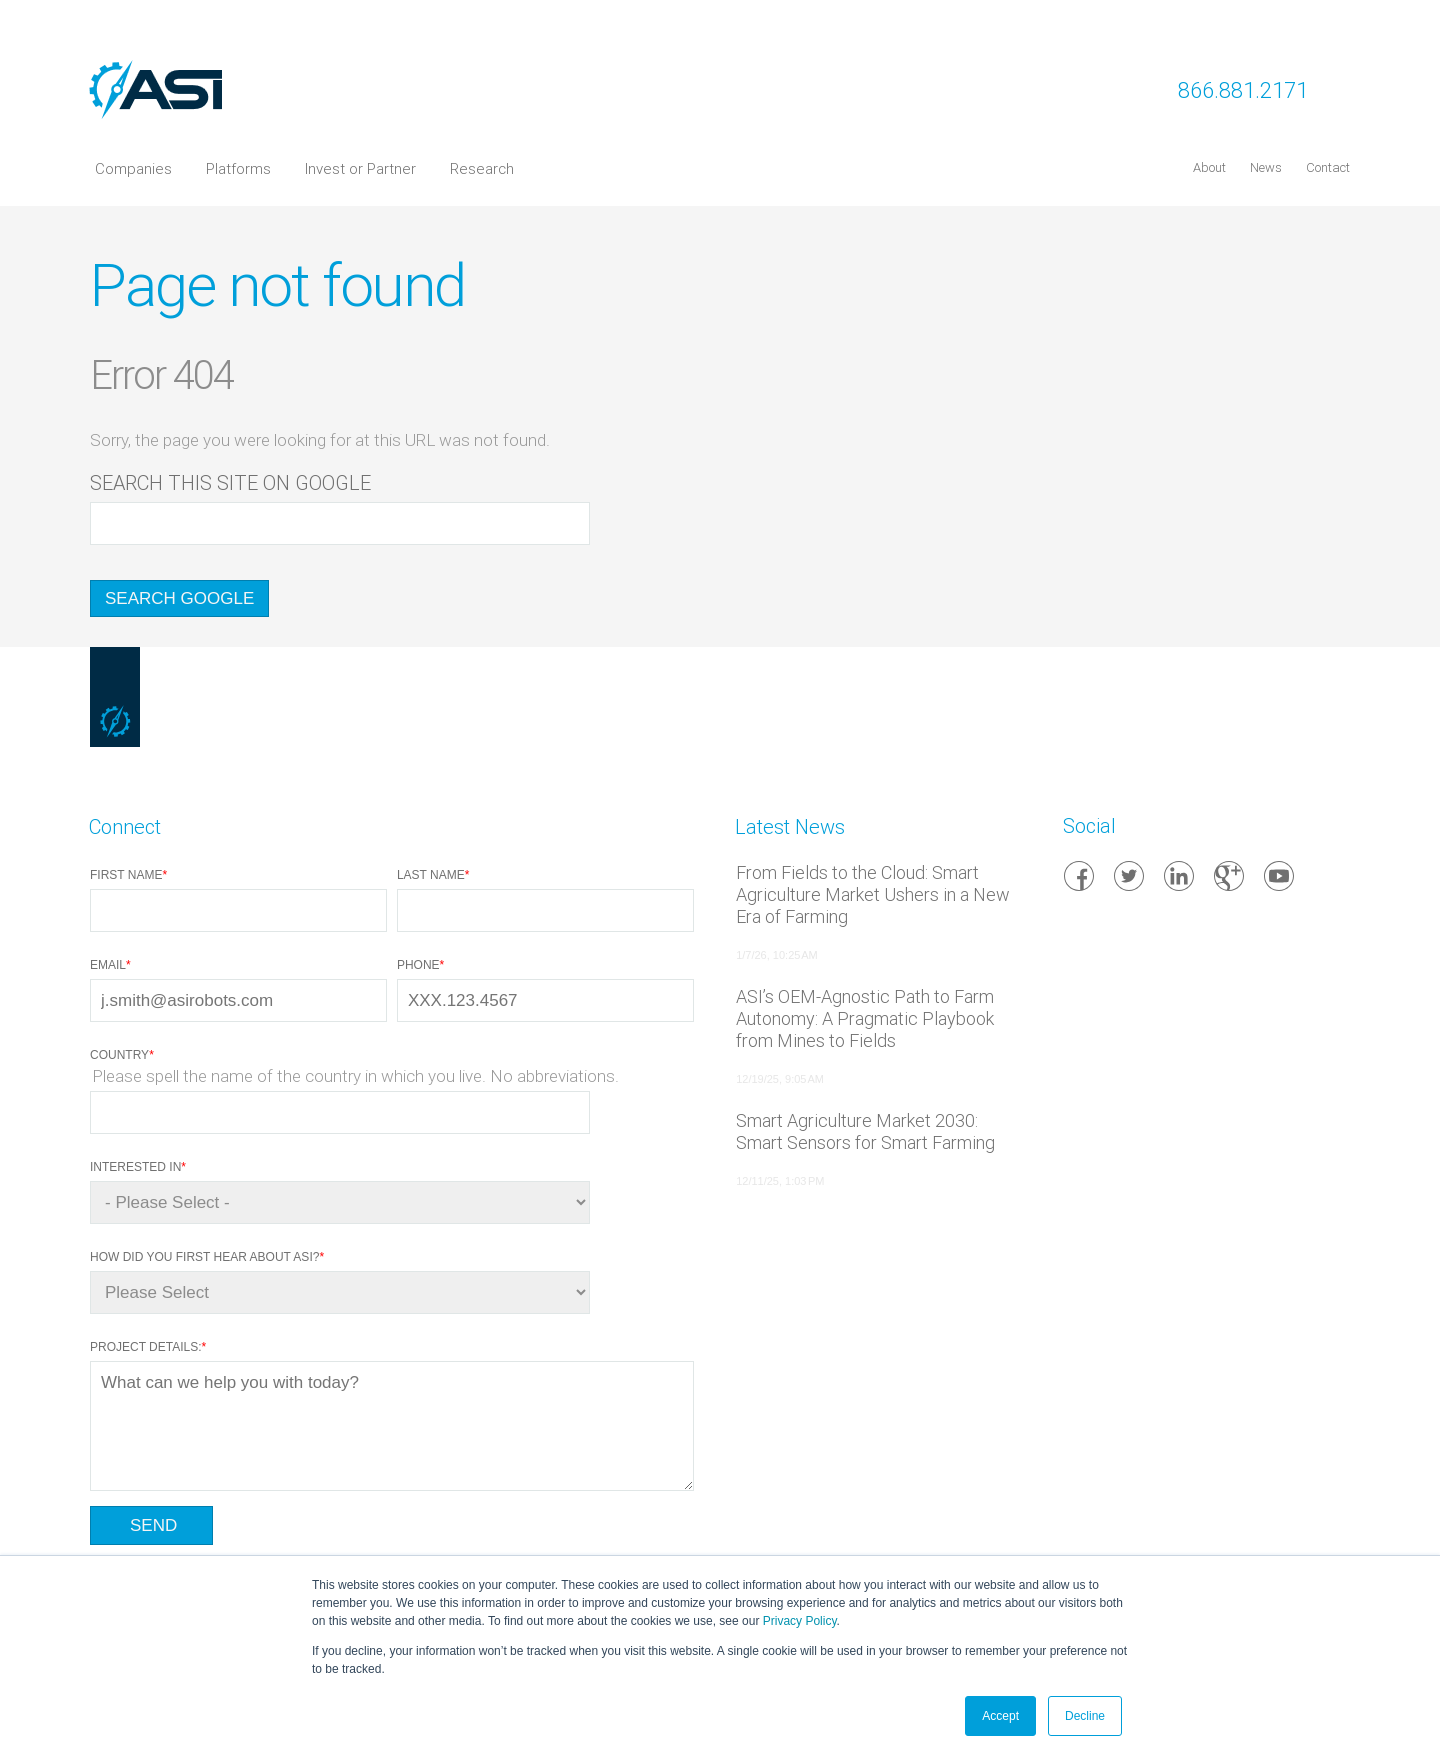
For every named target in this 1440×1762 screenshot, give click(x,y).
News (1266, 167)
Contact (1328, 167)
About (1209, 167)
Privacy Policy (800, 1621)
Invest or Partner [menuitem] (360, 169)
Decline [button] (1085, 1716)
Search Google (179, 598)
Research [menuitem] (482, 169)
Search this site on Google (230, 483)
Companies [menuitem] (133, 169)
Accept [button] (1000, 1716)
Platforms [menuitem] (238, 169)
